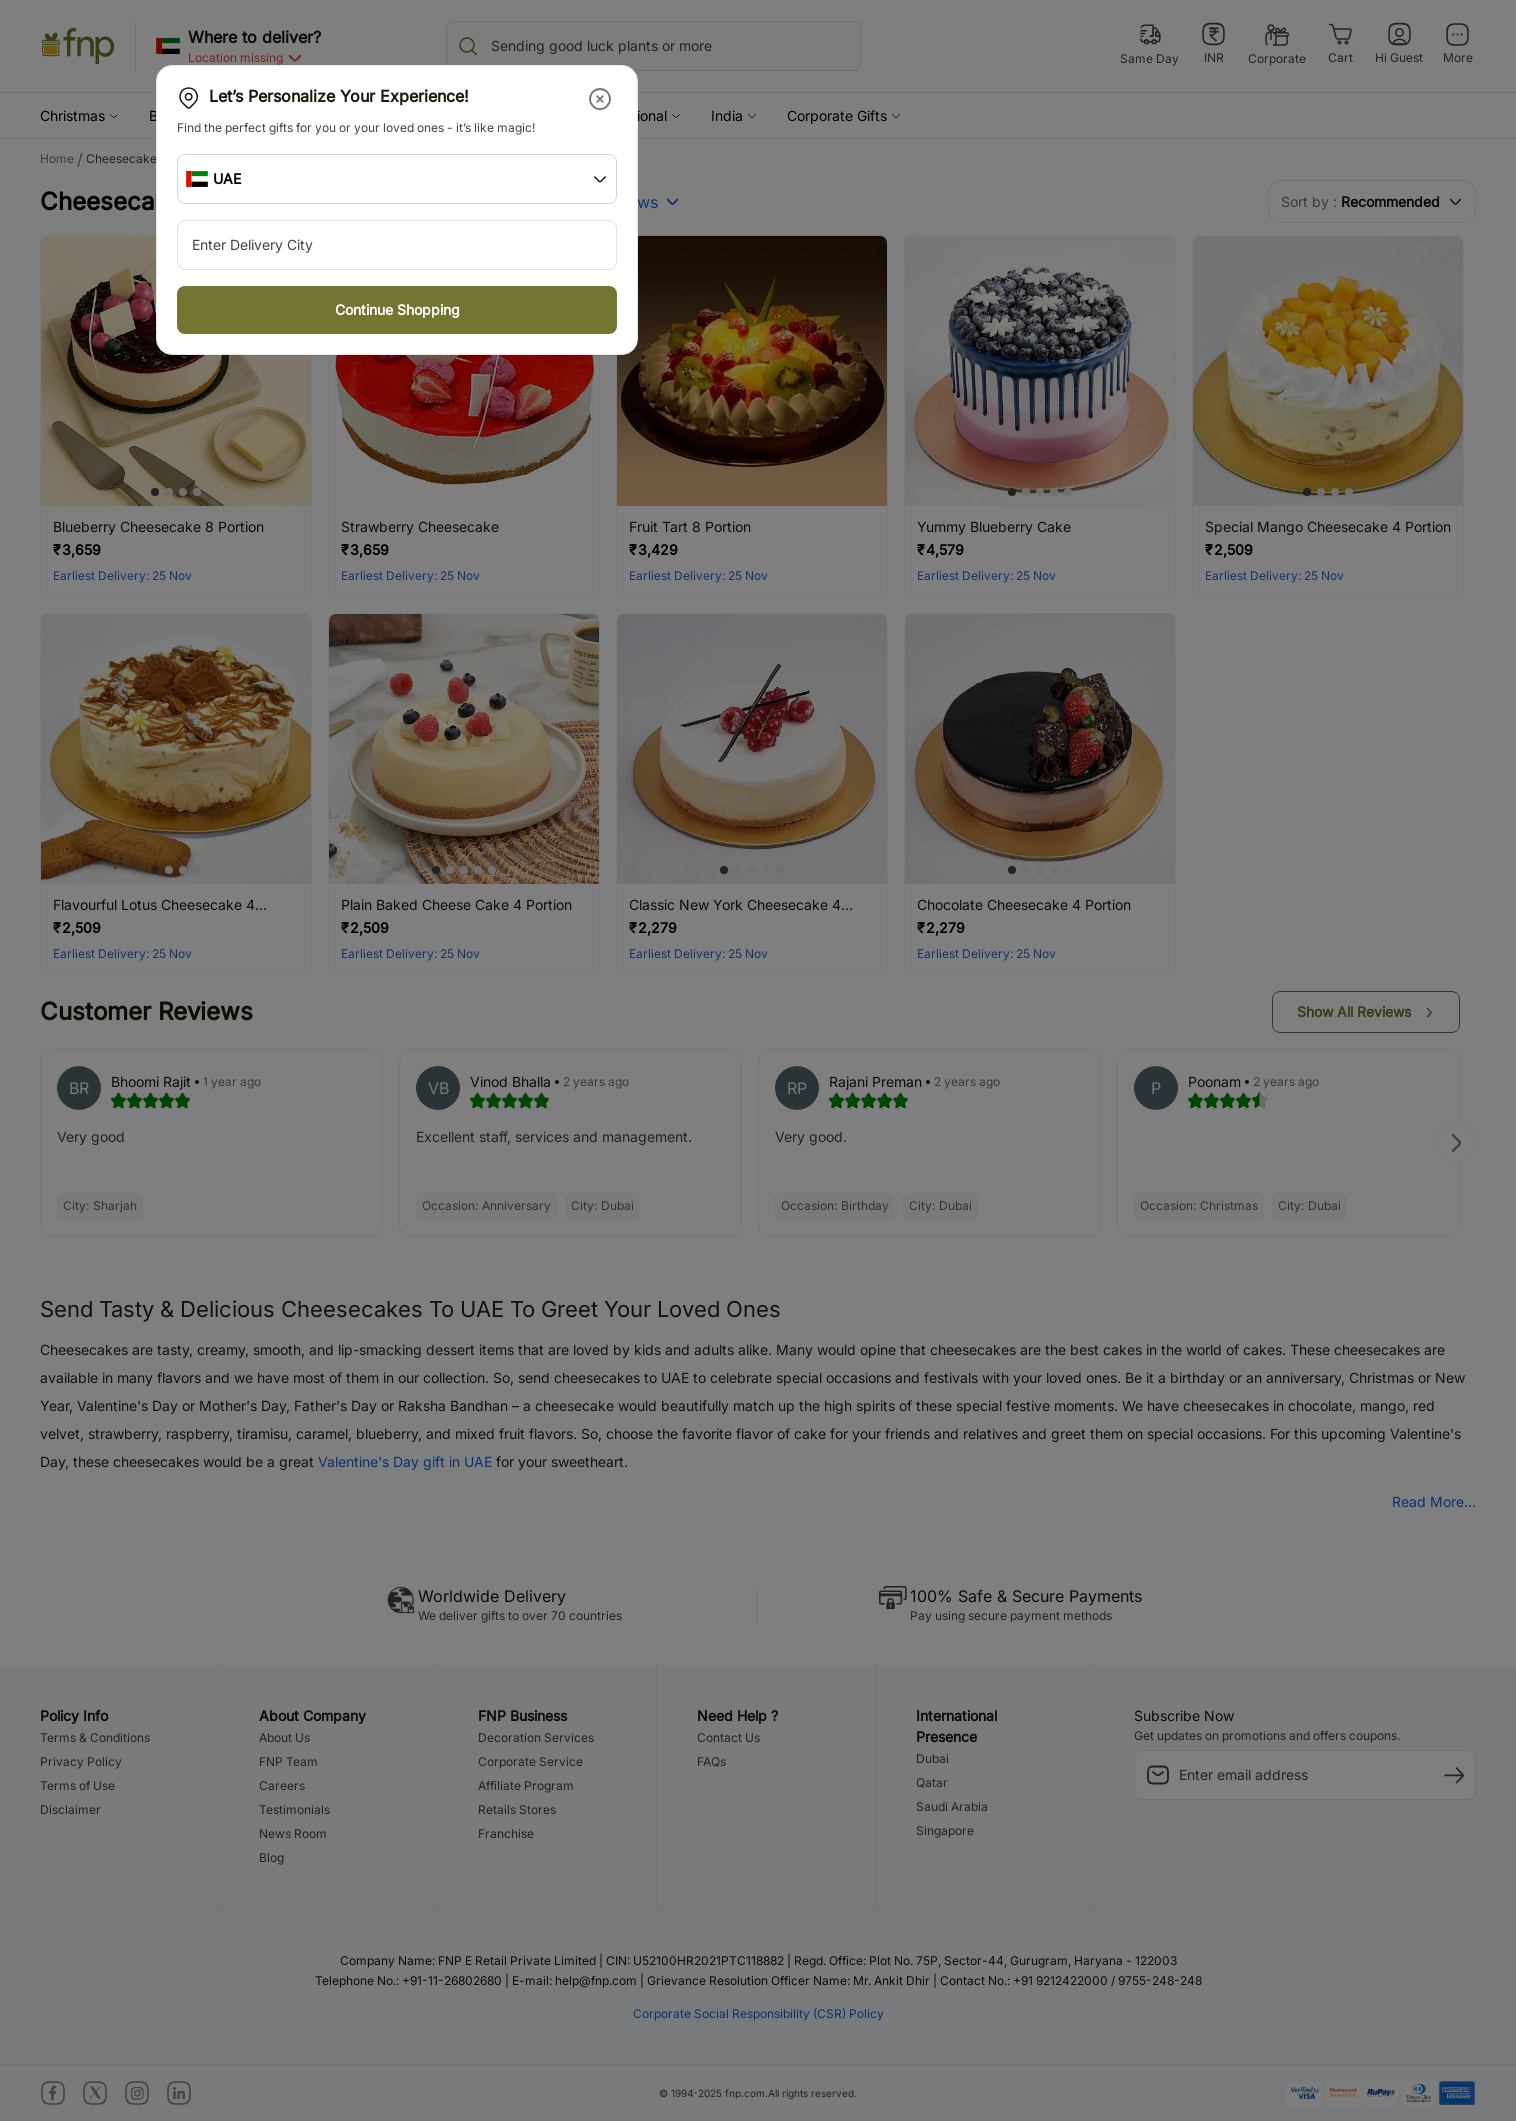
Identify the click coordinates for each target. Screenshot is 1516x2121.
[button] (601, 99)
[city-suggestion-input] (397, 245)
